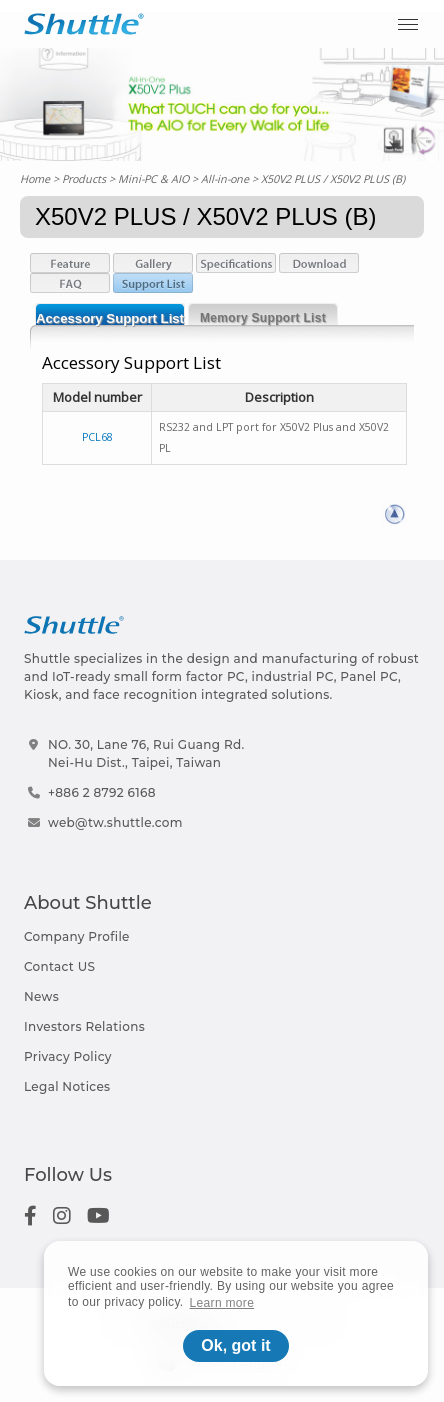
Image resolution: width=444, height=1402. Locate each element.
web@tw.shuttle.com (115, 822)
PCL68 (97, 437)
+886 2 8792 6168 (102, 792)
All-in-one (225, 178)
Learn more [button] (222, 1303)
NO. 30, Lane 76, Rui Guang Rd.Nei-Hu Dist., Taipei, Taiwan (146, 753)
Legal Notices (67, 1086)
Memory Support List (263, 318)
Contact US (59, 966)
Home (35, 178)
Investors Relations (84, 1026)
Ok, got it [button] (235, 1345)
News (41, 996)
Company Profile (77, 936)
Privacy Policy (68, 1056)
